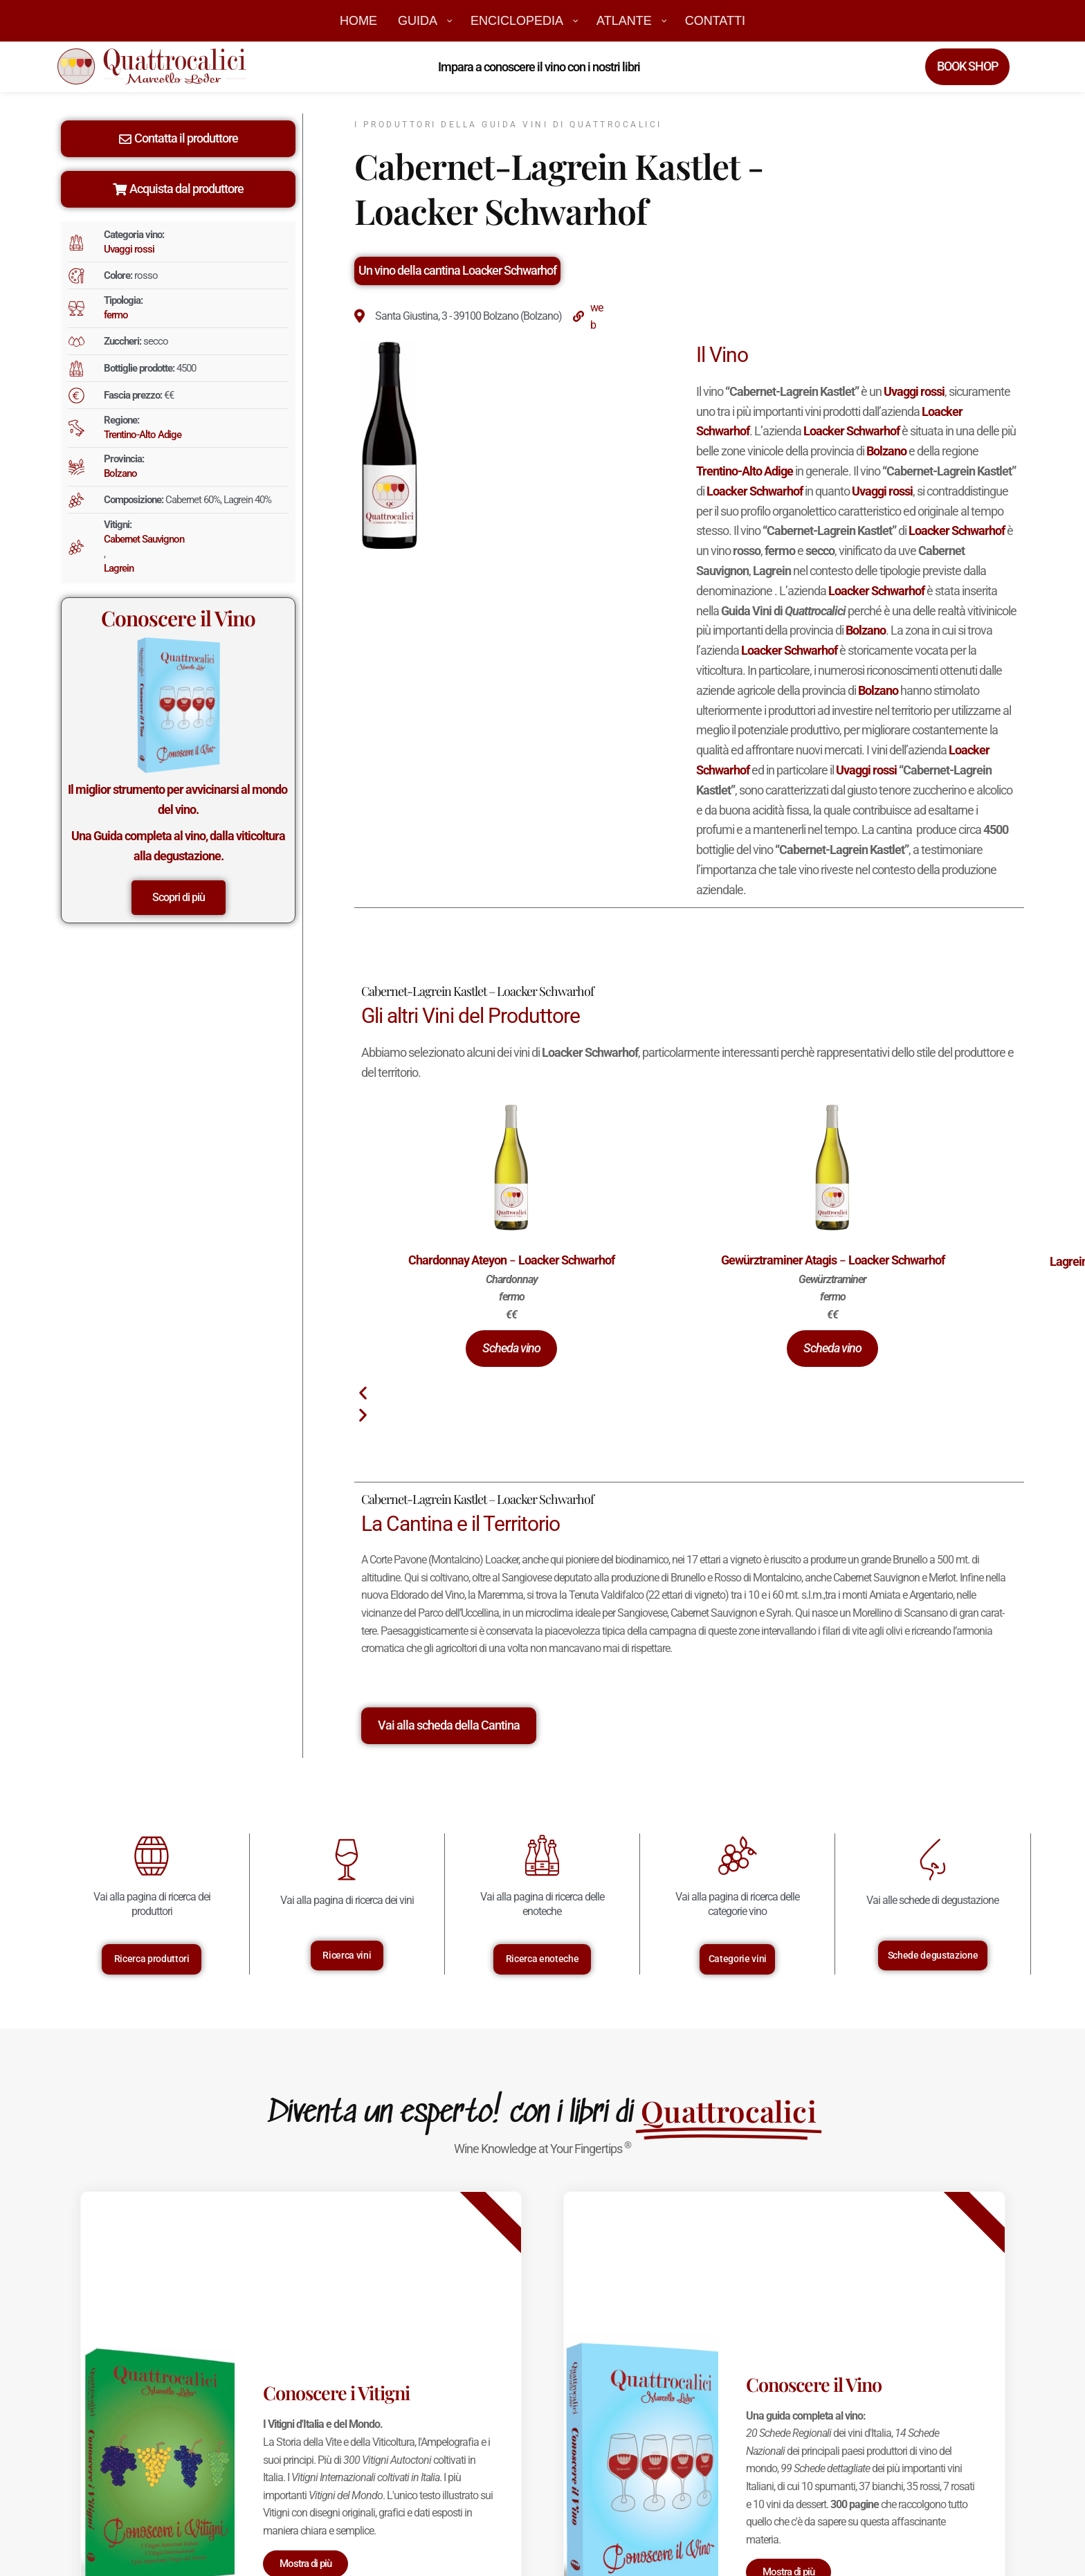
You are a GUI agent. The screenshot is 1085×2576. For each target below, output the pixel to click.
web (596, 316)
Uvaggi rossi (129, 249)
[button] (511, 1348)
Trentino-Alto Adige (142, 434)
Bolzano (120, 473)
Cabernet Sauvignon (144, 539)
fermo (116, 315)
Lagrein (119, 568)
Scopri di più (178, 897)
